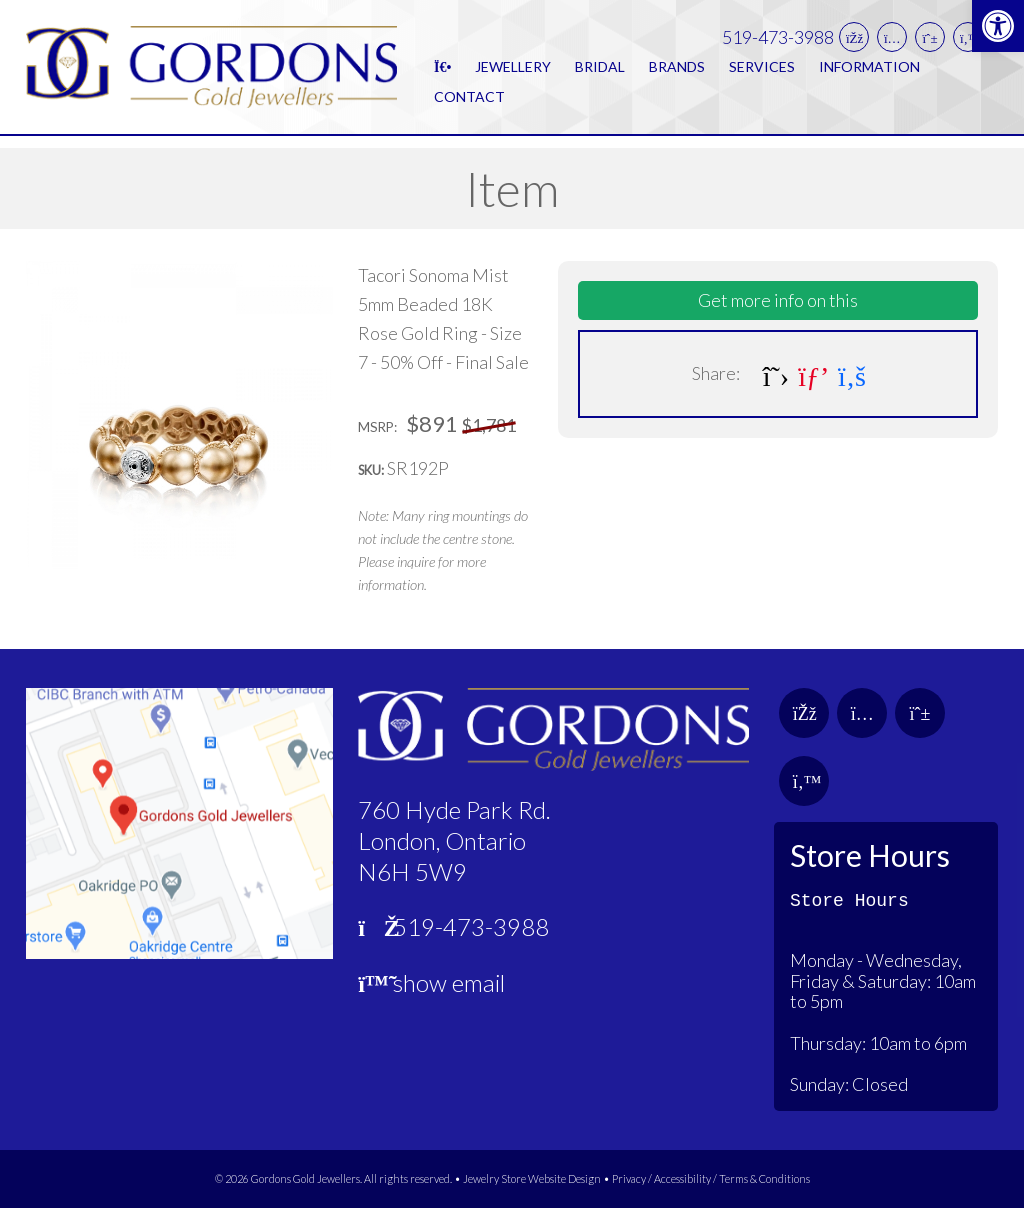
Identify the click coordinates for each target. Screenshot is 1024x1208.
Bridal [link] (600, 72)
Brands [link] (677, 72)
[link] (998, 26)
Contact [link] (469, 102)
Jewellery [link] (513, 72)
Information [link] (869, 72)
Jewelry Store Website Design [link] (532, 1178)
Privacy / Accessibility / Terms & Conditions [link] (711, 1178)
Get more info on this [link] (778, 300)
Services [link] (762, 72)
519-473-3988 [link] (778, 43)
